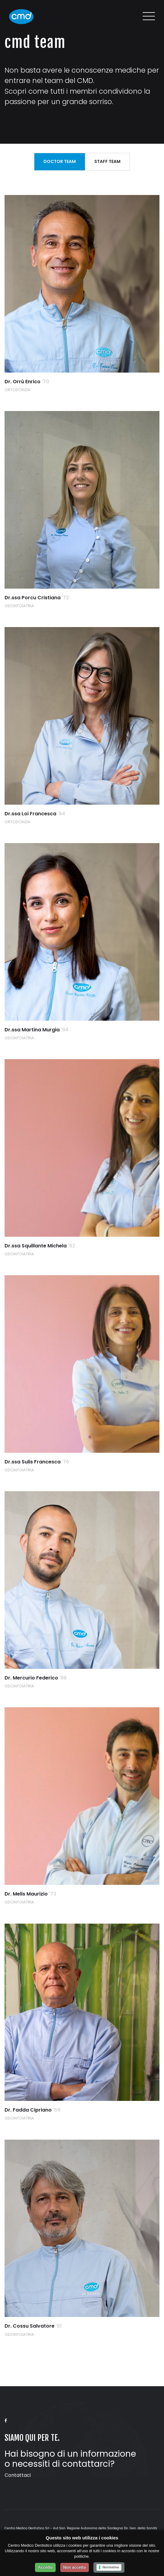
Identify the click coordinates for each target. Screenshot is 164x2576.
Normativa (111, 2567)
